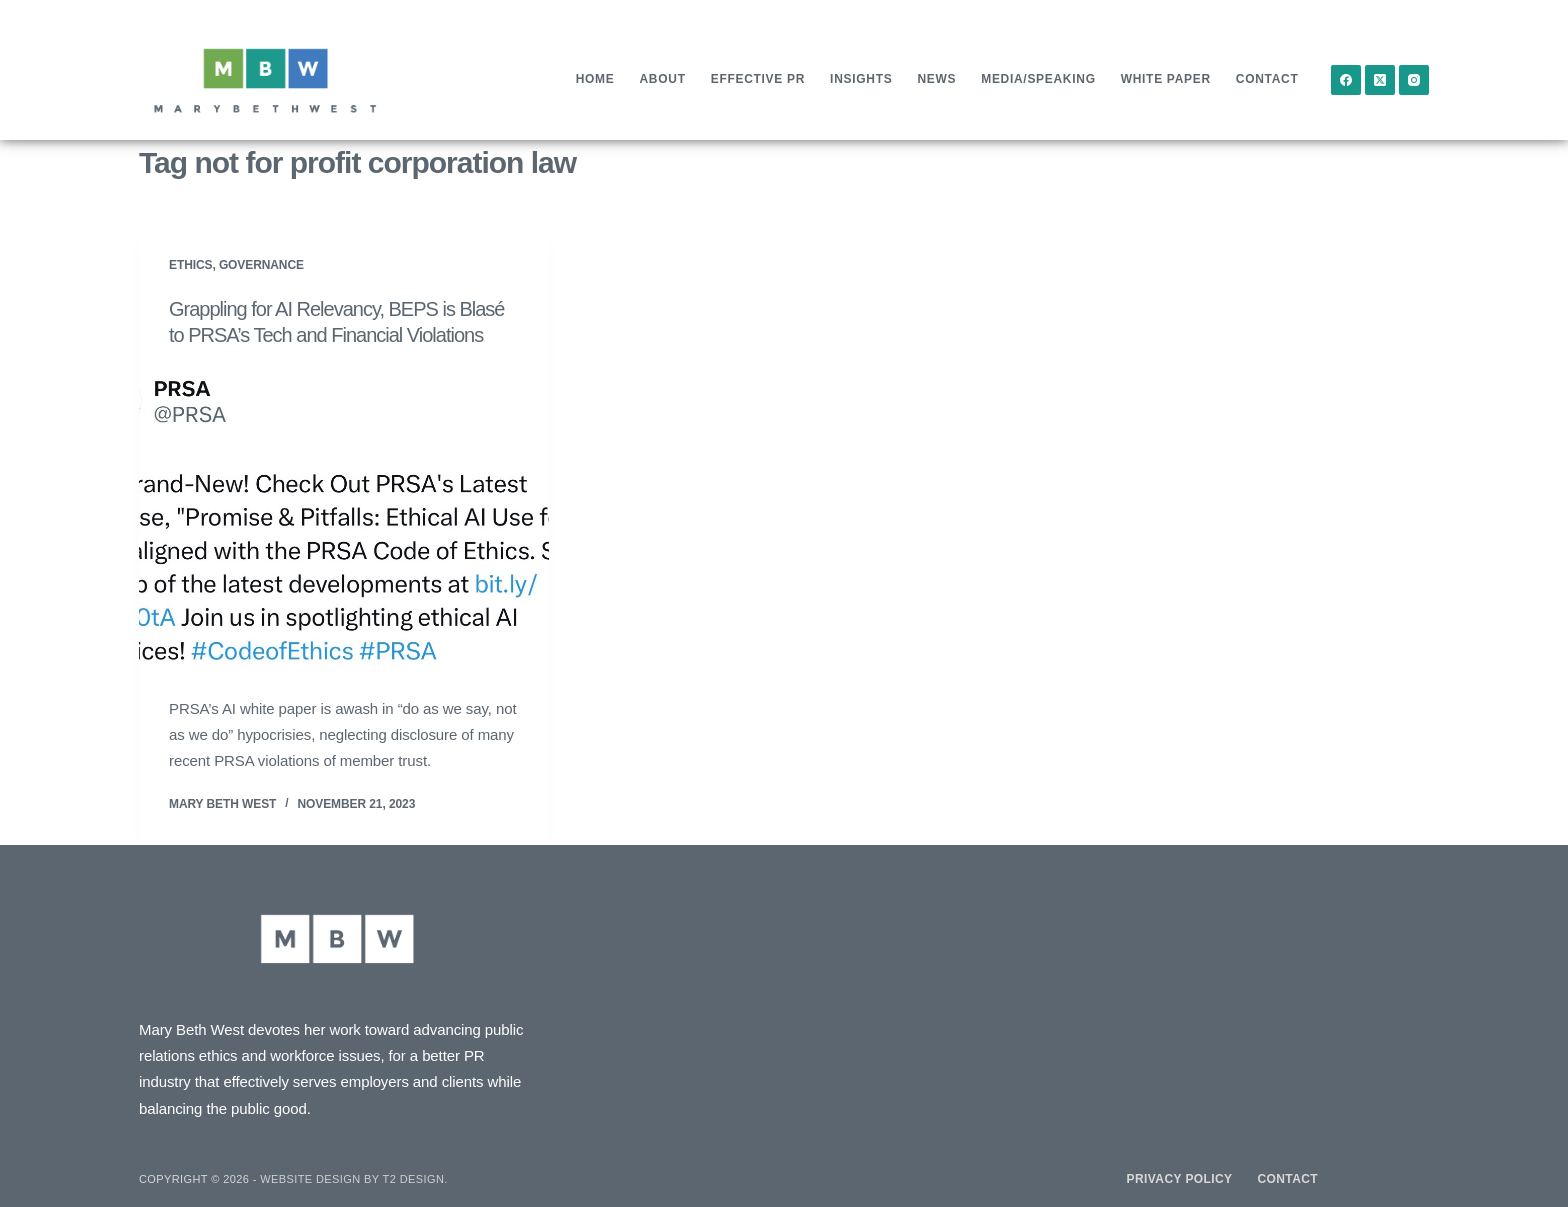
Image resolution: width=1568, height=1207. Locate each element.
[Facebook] (1346, 80)
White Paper (1166, 79)
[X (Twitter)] (1380, 80)
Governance (261, 265)
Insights (861, 79)
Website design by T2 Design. (353, 1179)
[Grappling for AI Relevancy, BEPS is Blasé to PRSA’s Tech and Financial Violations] (344, 522)
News (936, 79)
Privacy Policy (1180, 1179)
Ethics (190, 265)
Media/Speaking (1038, 79)
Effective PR (758, 79)
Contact (1267, 79)
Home (595, 79)
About (663, 79)
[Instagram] (1414, 80)
